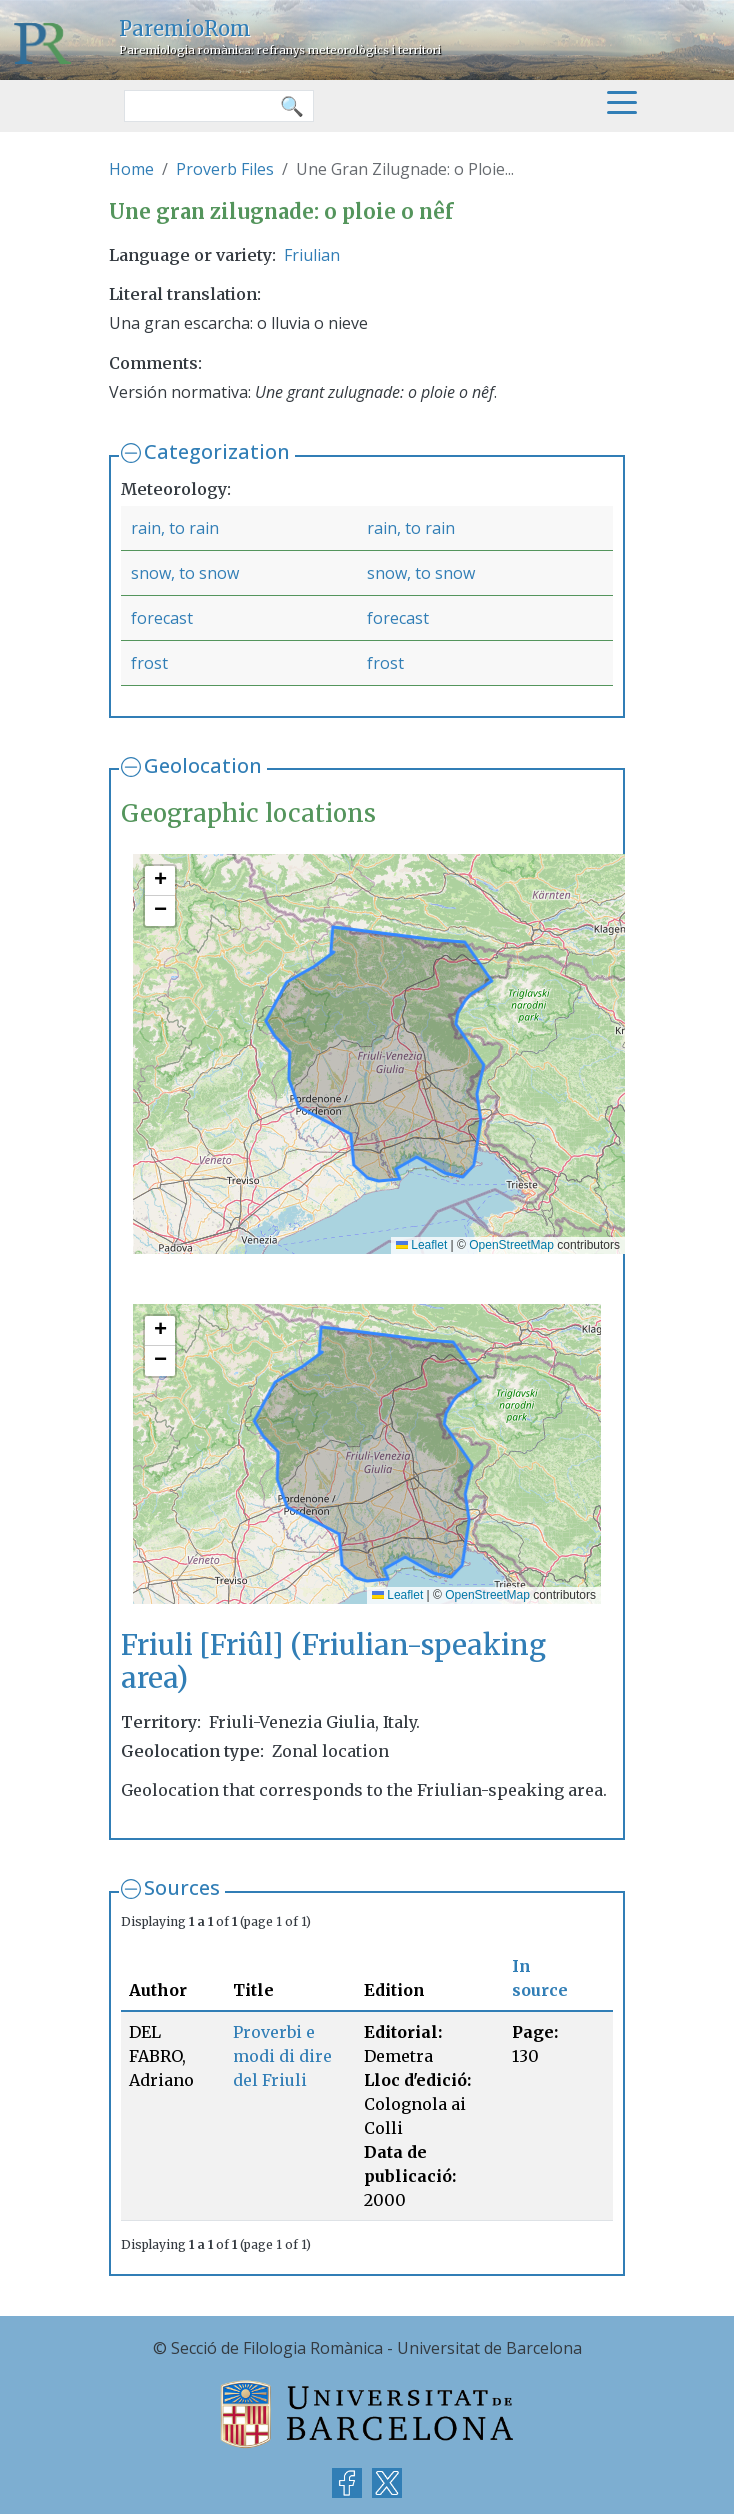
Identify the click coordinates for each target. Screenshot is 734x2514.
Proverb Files (225, 169)
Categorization (217, 451)
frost (149, 663)
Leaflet (421, 1245)
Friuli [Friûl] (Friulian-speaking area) (333, 1662)
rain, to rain (175, 528)
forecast (162, 618)
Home (131, 169)
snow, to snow (185, 573)
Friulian (312, 255)
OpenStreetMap (511, 1245)
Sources (182, 1887)
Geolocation (203, 765)
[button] (160, 881)
